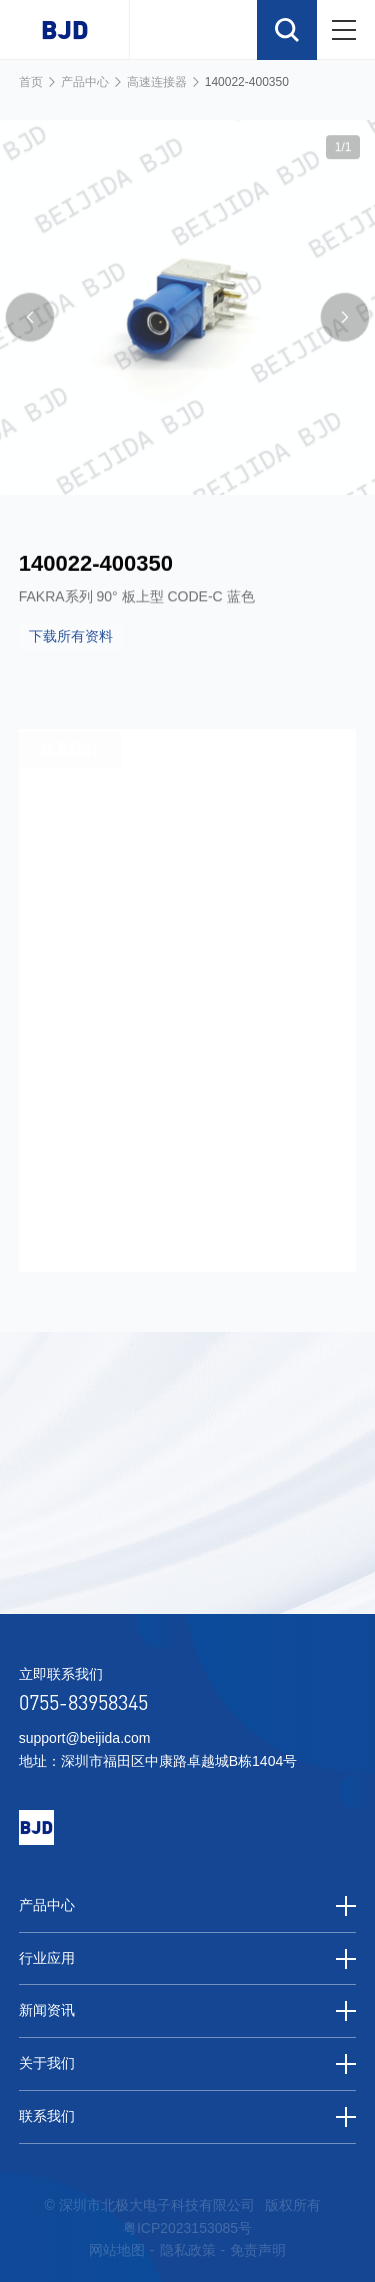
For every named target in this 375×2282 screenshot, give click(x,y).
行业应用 (188, 1959)
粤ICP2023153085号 (187, 2228)
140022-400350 (247, 82)
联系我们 (188, 2117)
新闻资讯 (188, 2011)
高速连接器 (157, 82)
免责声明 (258, 2250)
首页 (31, 82)
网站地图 (117, 2250)
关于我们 (188, 2064)
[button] (30, 335)
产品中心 (85, 82)
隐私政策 (188, 2250)
